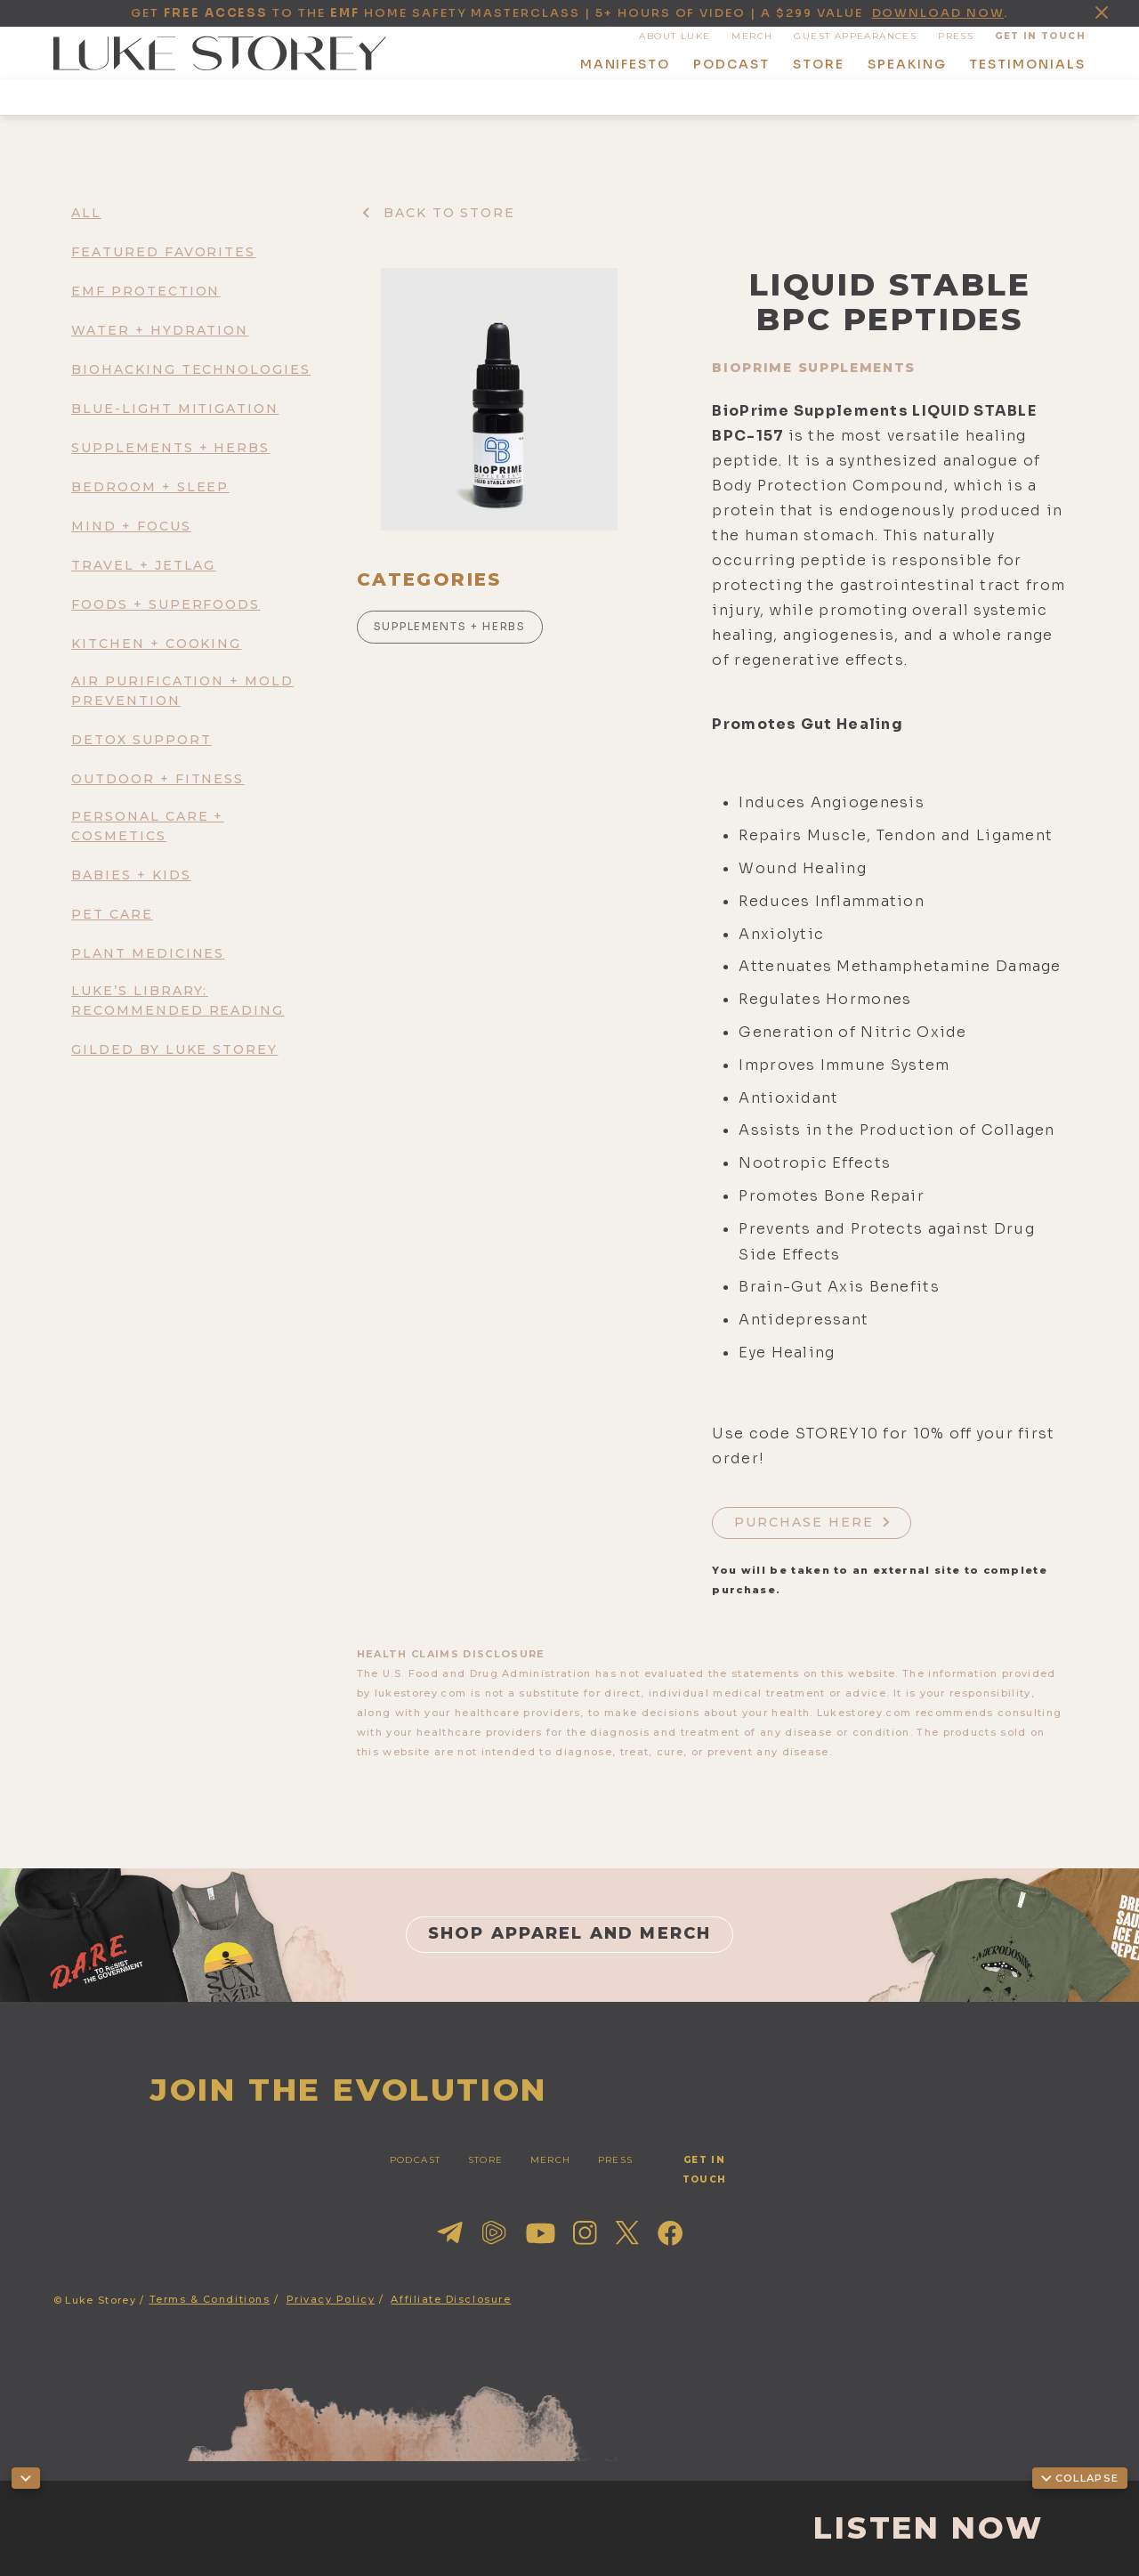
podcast (731, 64)
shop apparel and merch (570, 1933)
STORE (486, 2160)
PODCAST (415, 2160)
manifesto (625, 64)
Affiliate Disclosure (451, 2299)
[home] (219, 53)
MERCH (751, 36)
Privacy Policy (331, 2299)
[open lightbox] (499, 399)
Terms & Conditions (210, 2299)
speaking (907, 64)
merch (550, 2160)
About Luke (674, 36)
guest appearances (855, 36)
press (955, 36)
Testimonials (1027, 64)
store (818, 64)
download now (938, 12)
